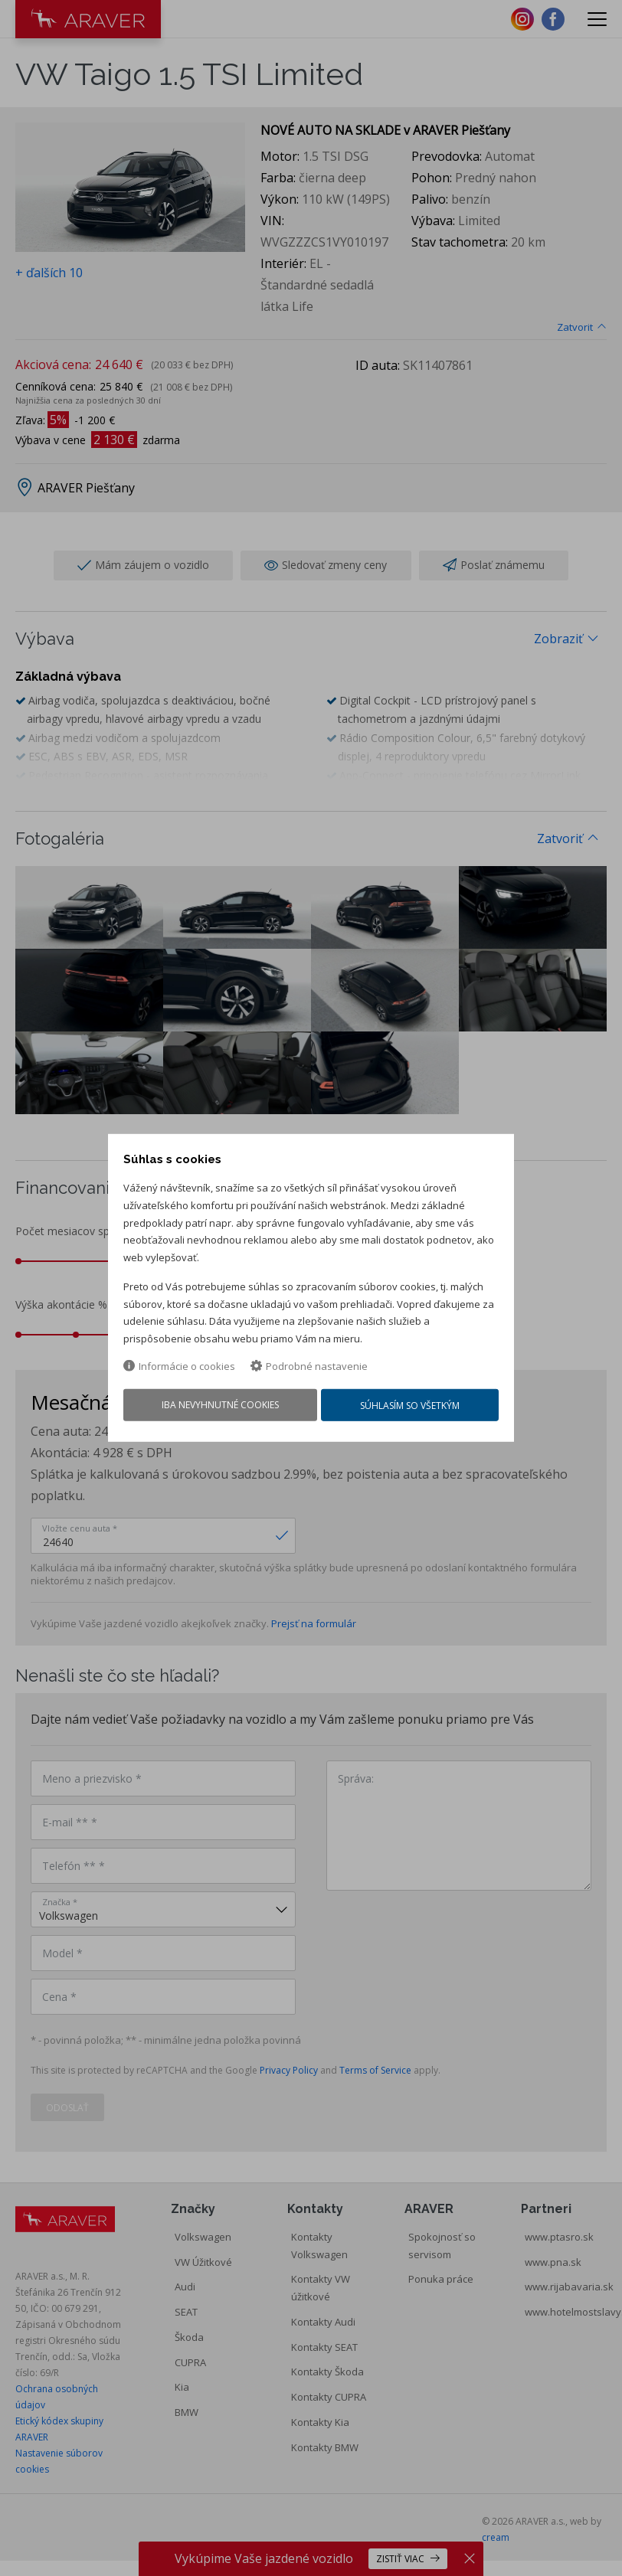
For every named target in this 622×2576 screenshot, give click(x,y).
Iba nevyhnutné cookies (218, 1407)
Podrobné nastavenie (309, 1368)
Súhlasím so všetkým (412, 1408)
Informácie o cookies (179, 1368)
